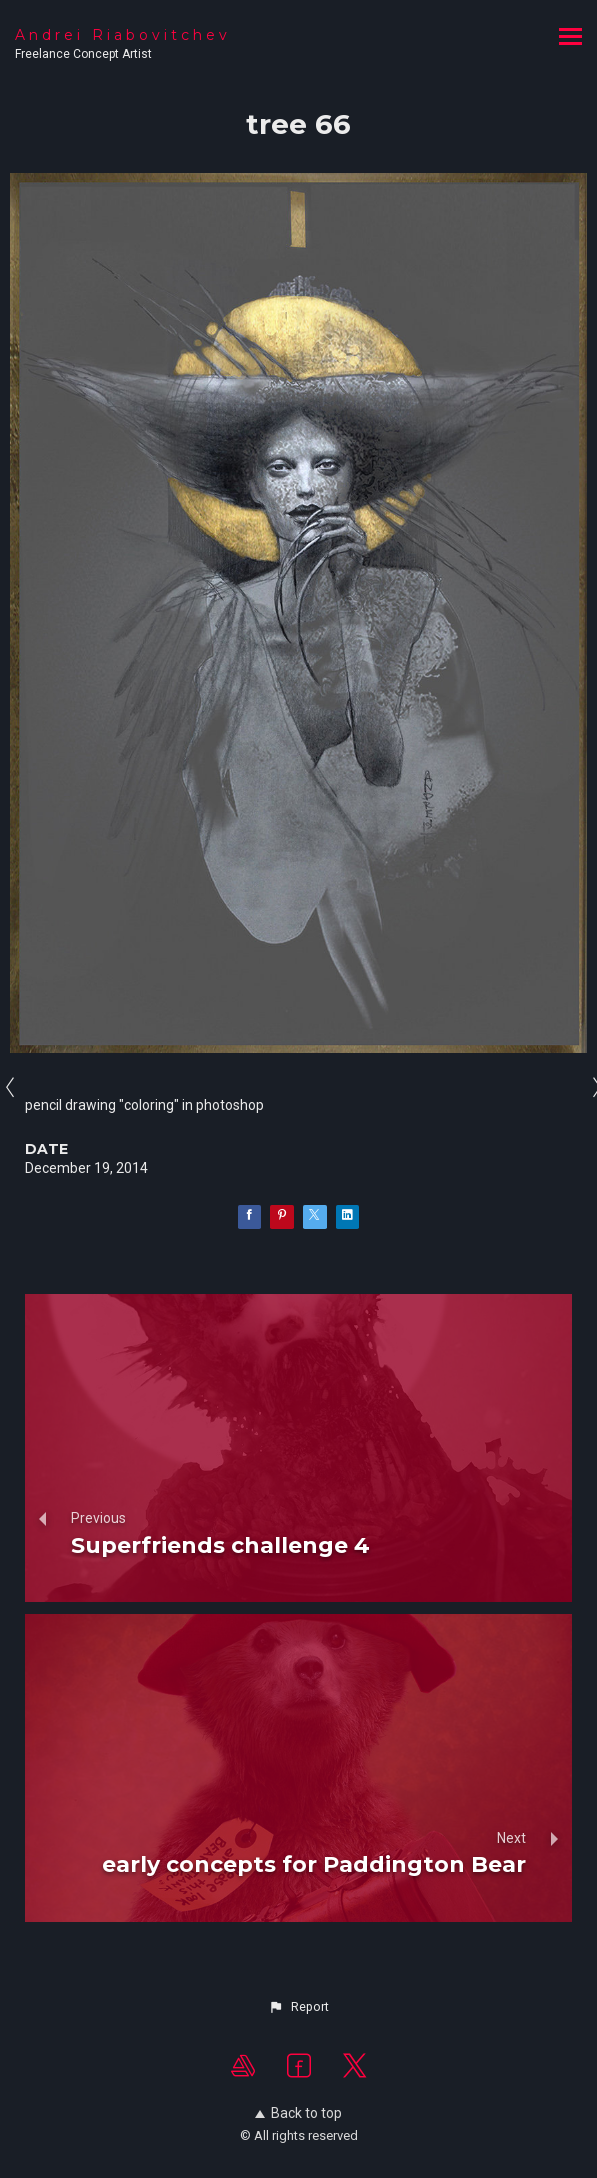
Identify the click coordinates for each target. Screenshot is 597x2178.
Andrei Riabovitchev (123, 35)
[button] (298, 2007)
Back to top (298, 2113)
